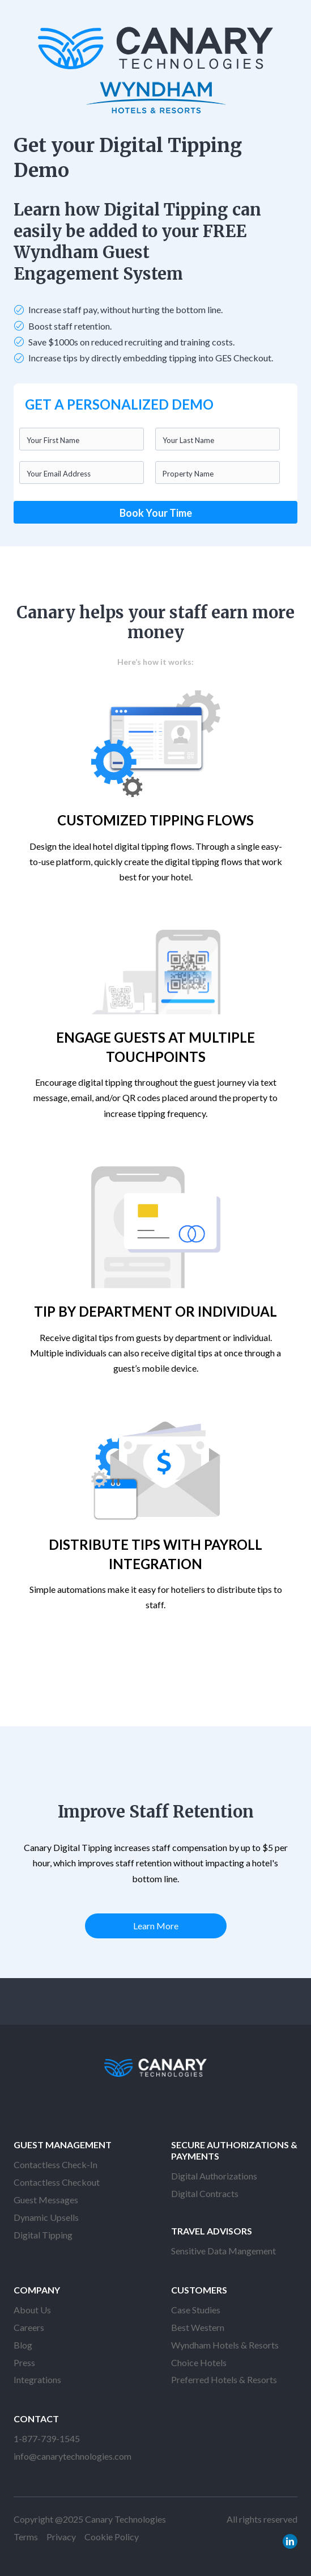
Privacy (61, 2536)
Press (24, 2362)
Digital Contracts (204, 2193)
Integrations (37, 2379)
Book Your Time (156, 513)
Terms (26, 2536)
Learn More (155, 1925)
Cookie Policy (111, 2536)
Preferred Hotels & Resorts (224, 2379)
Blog (23, 2344)
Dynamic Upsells (46, 2217)
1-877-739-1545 (47, 2438)
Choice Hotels (199, 2362)
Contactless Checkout (57, 2182)
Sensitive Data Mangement (223, 2250)
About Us (32, 2309)
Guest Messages (46, 2199)
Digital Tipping (43, 2234)
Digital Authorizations (214, 2175)
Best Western (197, 2327)
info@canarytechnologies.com (72, 2456)
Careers (29, 2327)
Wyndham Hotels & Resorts (225, 2344)
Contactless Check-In (55, 2164)
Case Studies (195, 2309)
